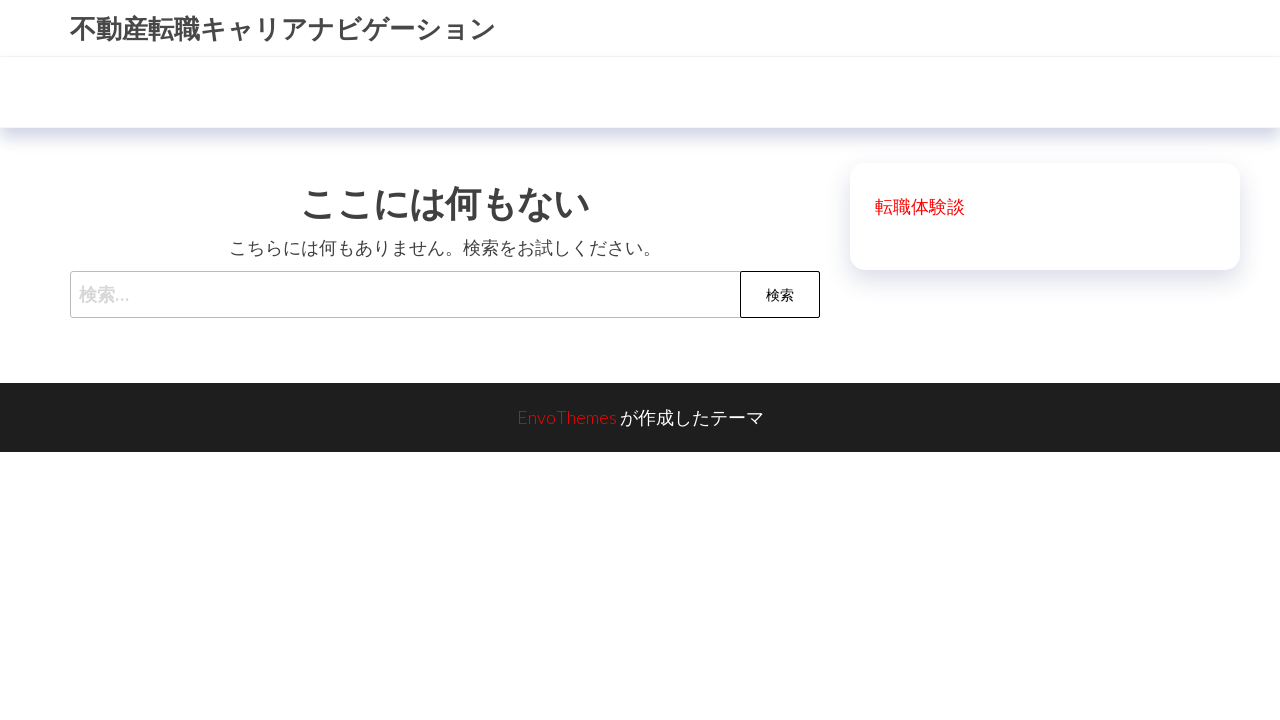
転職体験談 (920, 206)
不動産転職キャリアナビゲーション (283, 28)
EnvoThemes (567, 417)
